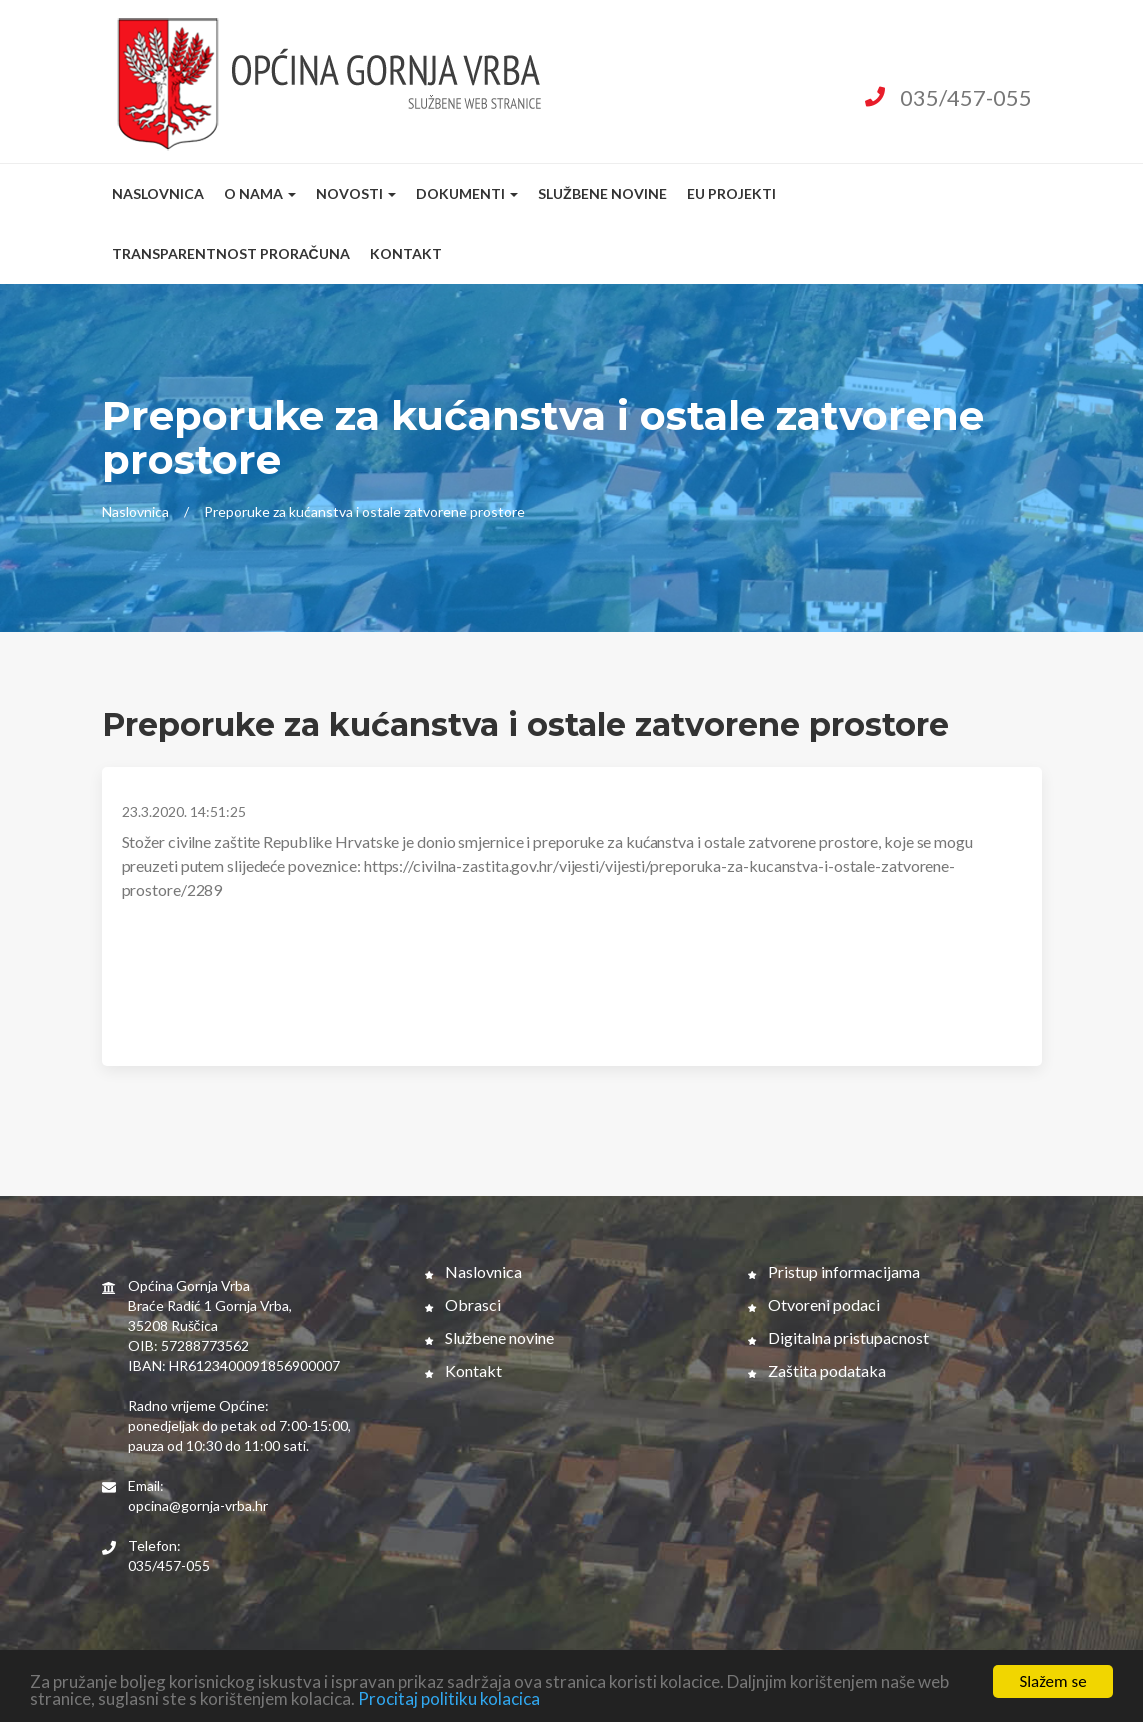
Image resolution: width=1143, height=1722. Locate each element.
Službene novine (602, 193)
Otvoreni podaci (814, 1304)
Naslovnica (158, 193)
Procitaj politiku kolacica (449, 1700)
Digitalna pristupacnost (838, 1337)
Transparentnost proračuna (231, 253)
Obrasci (463, 1304)
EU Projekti (731, 193)
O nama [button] (260, 193)
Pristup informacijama (834, 1271)
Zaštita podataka (817, 1370)
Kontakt (406, 253)
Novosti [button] (356, 193)
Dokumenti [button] (467, 193)
